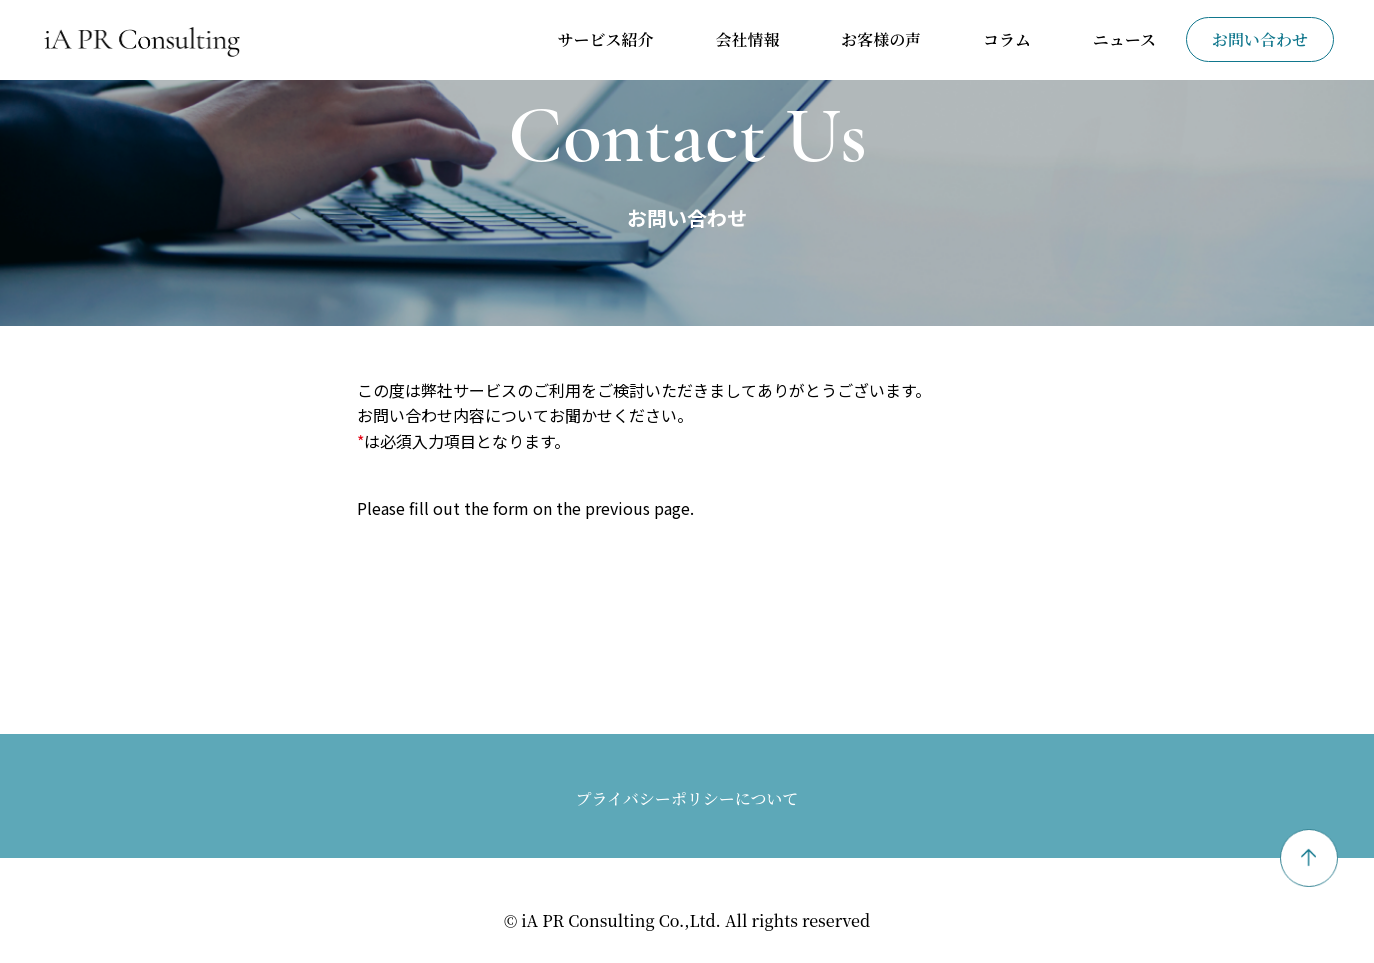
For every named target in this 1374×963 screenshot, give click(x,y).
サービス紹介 (606, 39)
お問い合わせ (1260, 39)
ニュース (1124, 39)
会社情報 (747, 39)
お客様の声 (881, 39)
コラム (1007, 39)
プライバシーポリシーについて (687, 798)
